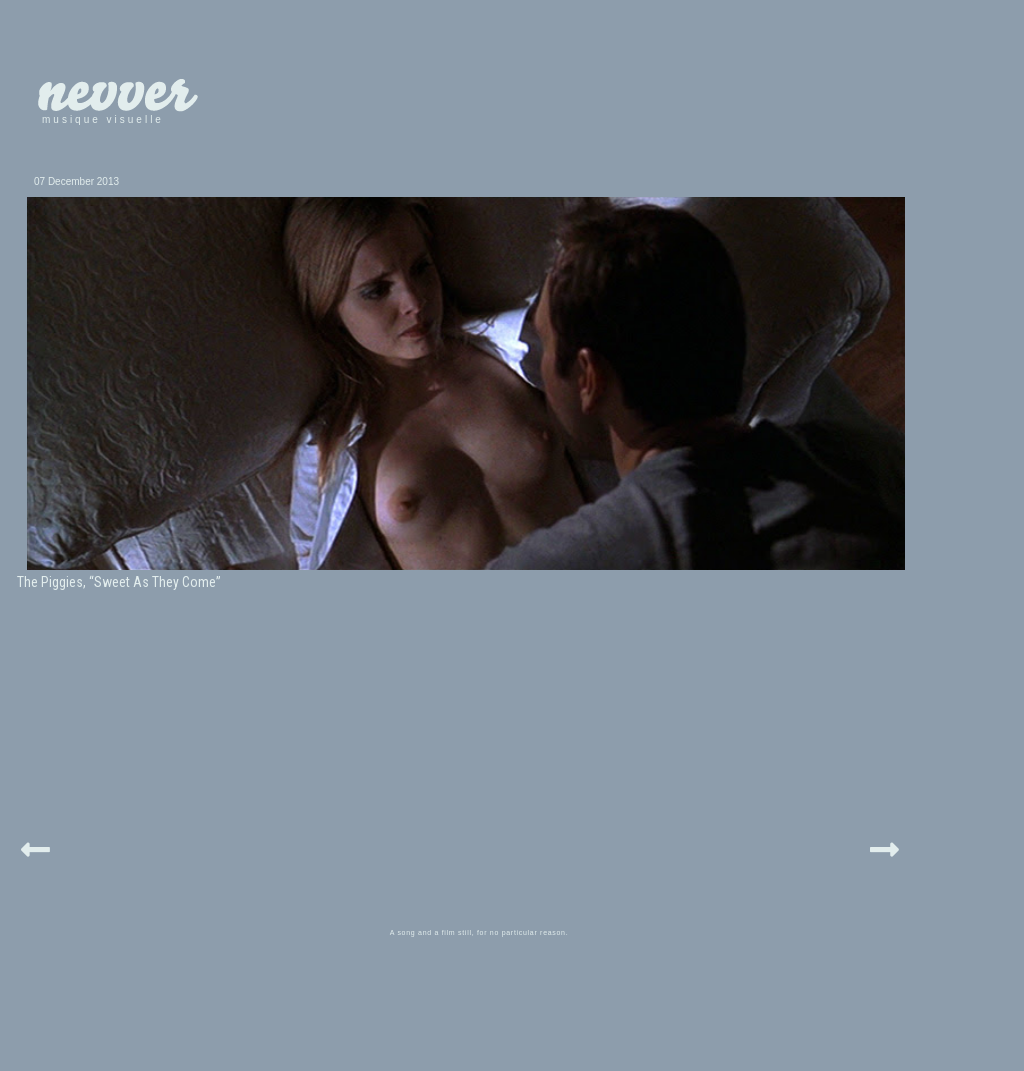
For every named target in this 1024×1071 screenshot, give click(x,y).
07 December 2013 (76, 181)
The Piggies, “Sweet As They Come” (119, 582)
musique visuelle (103, 119)
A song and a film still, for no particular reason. (479, 932)
